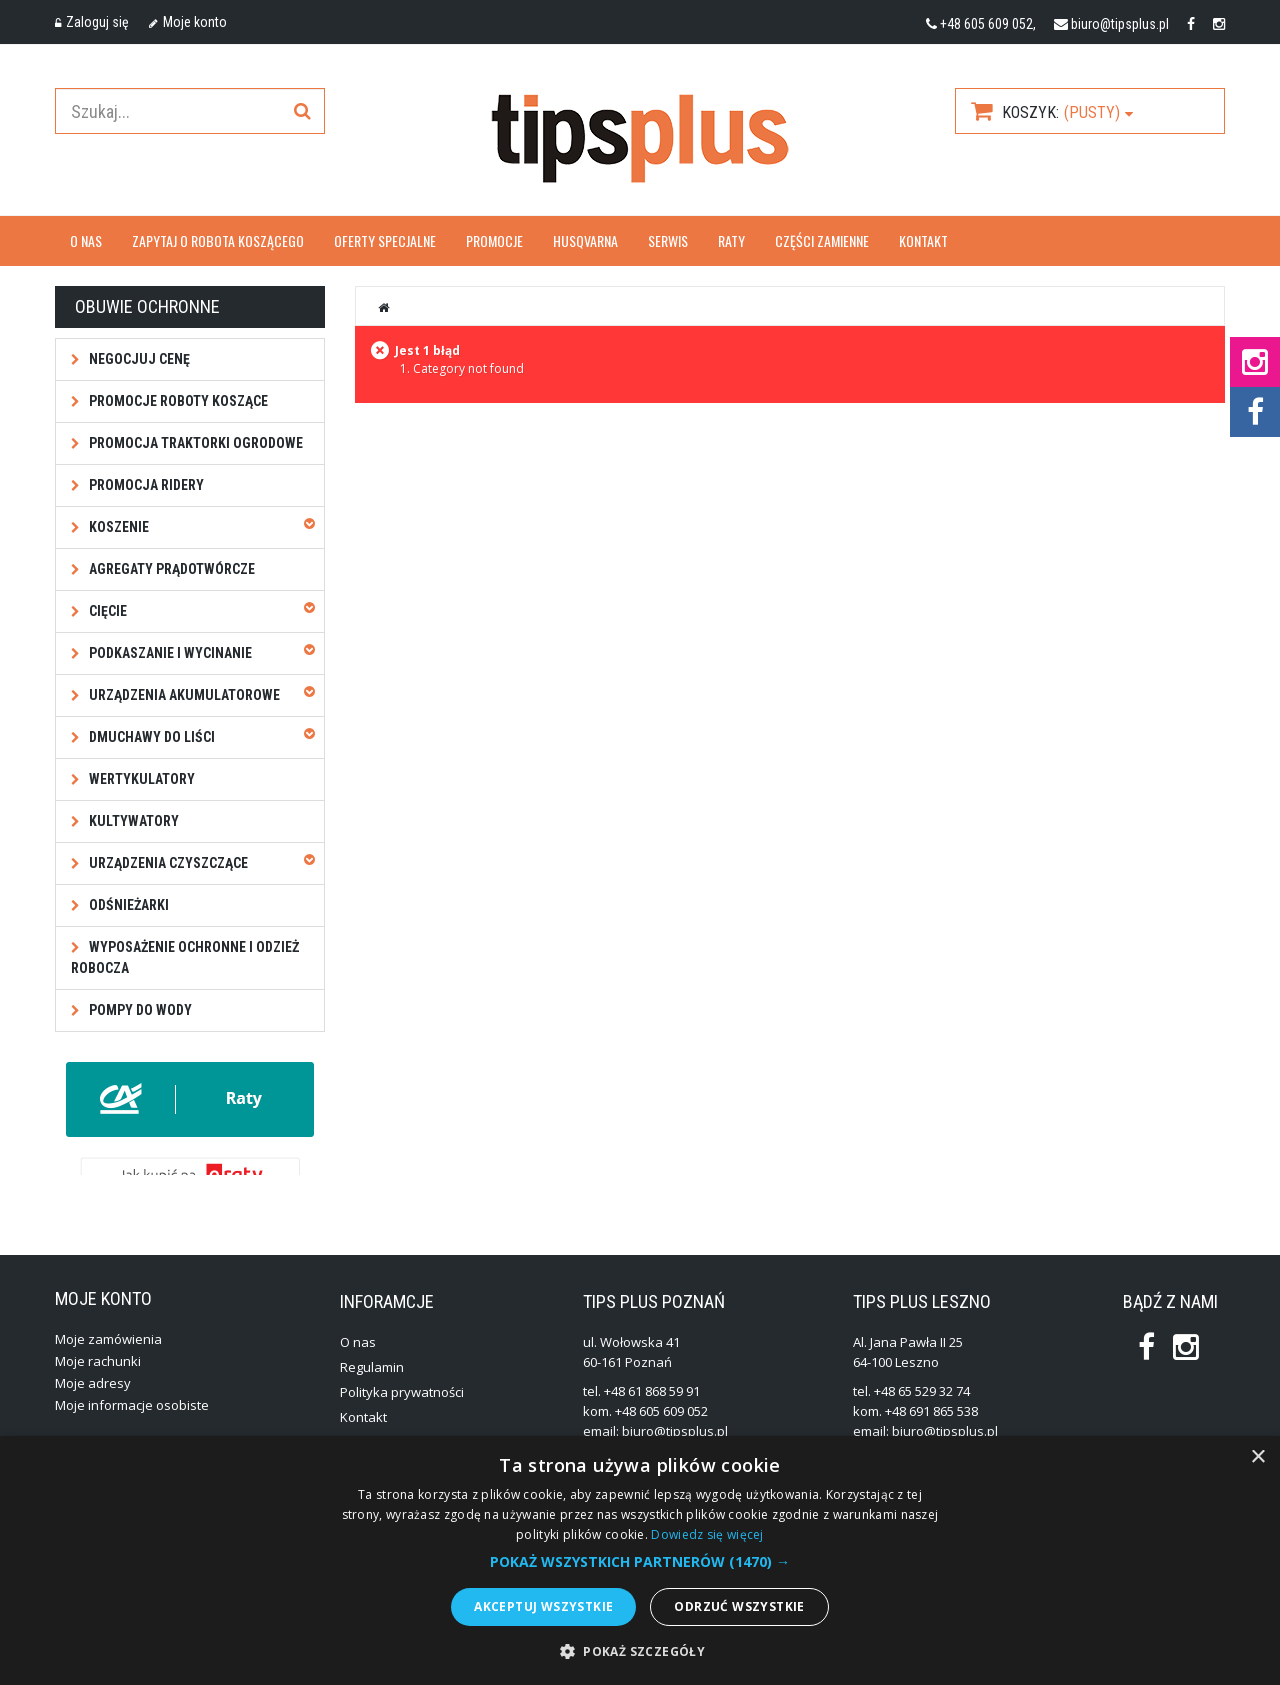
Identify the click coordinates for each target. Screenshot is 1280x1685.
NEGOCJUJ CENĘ (138, 359)
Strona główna (384, 307)
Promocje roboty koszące (177, 401)
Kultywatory (132, 821)
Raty (731, 240)
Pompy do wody (139, 1010)
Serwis (668, 240)
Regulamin (372, 1384)
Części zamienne (822, 240)
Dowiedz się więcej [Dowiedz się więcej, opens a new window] (707, 1534)
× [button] (1257, 1457)
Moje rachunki (98, 1378)
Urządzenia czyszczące (167, 863)
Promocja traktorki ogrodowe (194, 443)
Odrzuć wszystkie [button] (739, 1606)
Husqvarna (585, 240)
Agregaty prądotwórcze (170, 569)
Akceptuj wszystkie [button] (543, 1606)
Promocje (494, 240)
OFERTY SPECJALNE (385, 240)
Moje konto (188, 22)
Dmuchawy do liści (150, 737)
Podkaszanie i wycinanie (169, 653)
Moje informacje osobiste (132, 1422)
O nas (86, 240)
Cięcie (106, 611)
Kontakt (923, 240)
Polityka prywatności (402, 1409)
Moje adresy (93, 1400)
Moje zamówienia (108, 1356)
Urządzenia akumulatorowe (183, 695)
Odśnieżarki (127, 905)
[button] (640, 1562)
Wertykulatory (140, 779)
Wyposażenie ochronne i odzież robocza (185, 957)
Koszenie (117, 527)
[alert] (640, 1560)
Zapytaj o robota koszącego (218, 240)
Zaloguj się (92, 22)
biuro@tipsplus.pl (1120, 24)
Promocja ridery (145, 485)
